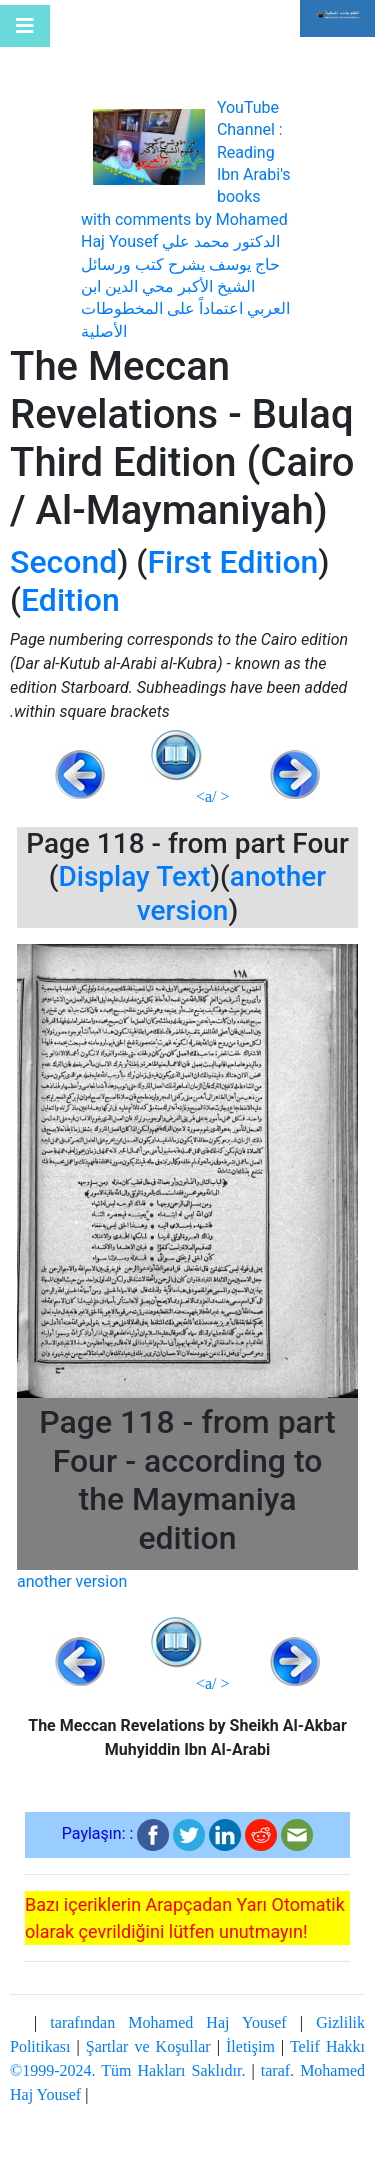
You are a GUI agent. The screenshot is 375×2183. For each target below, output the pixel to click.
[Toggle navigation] (25, 26)
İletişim (250, 2046)
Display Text (135, 876)
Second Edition (65, 581)
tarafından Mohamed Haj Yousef (168, 2022)
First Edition (232, 562)
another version (72, 1581)
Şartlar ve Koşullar (148, 2046)
